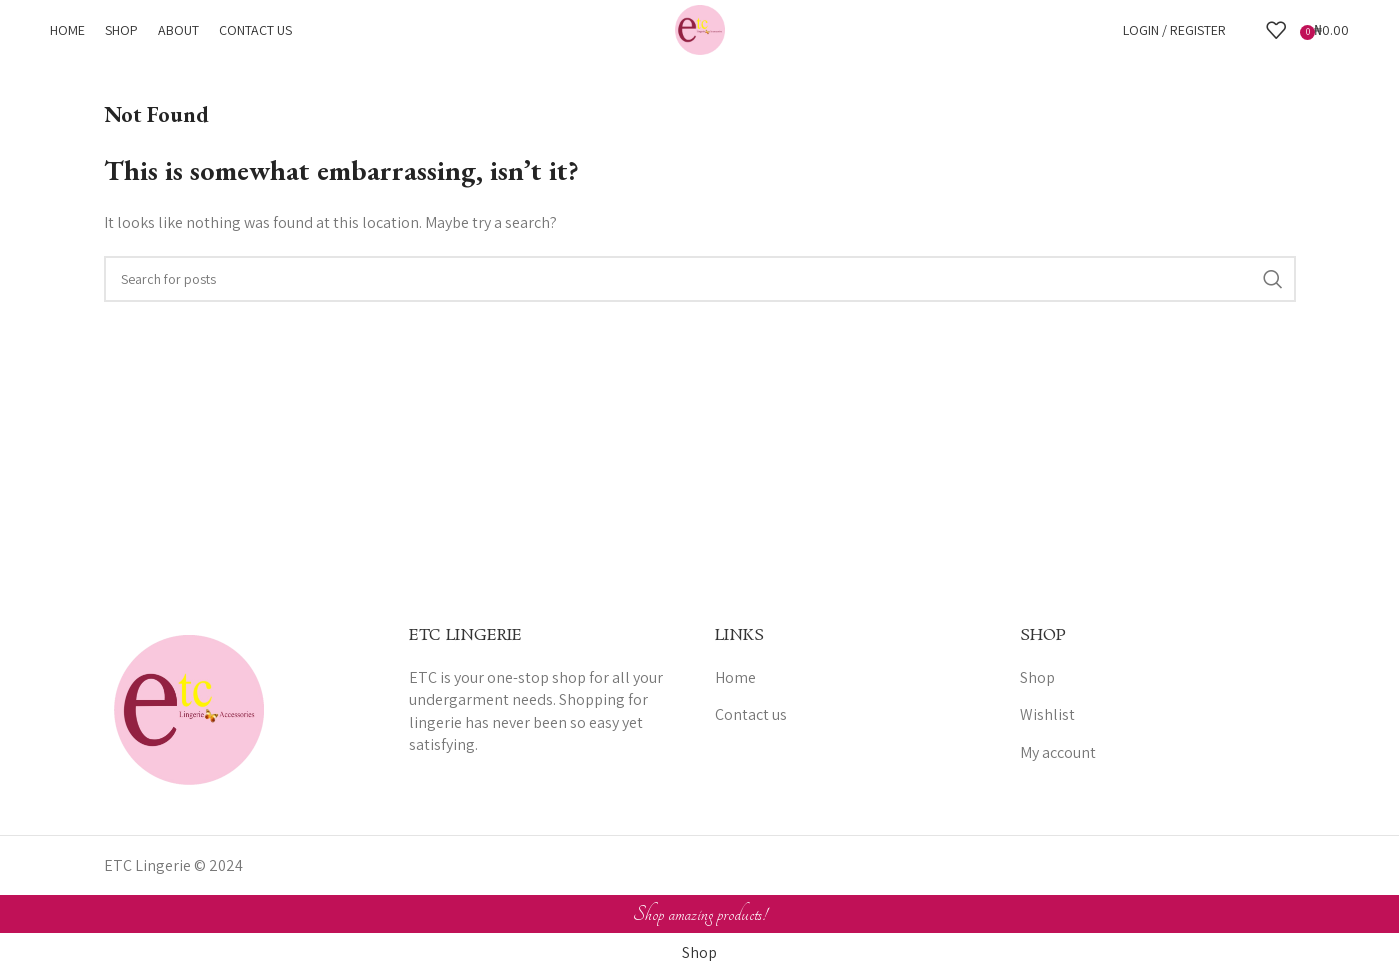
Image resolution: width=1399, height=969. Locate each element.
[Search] (1246, 30)
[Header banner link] (699, 484)
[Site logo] (700, 28)
